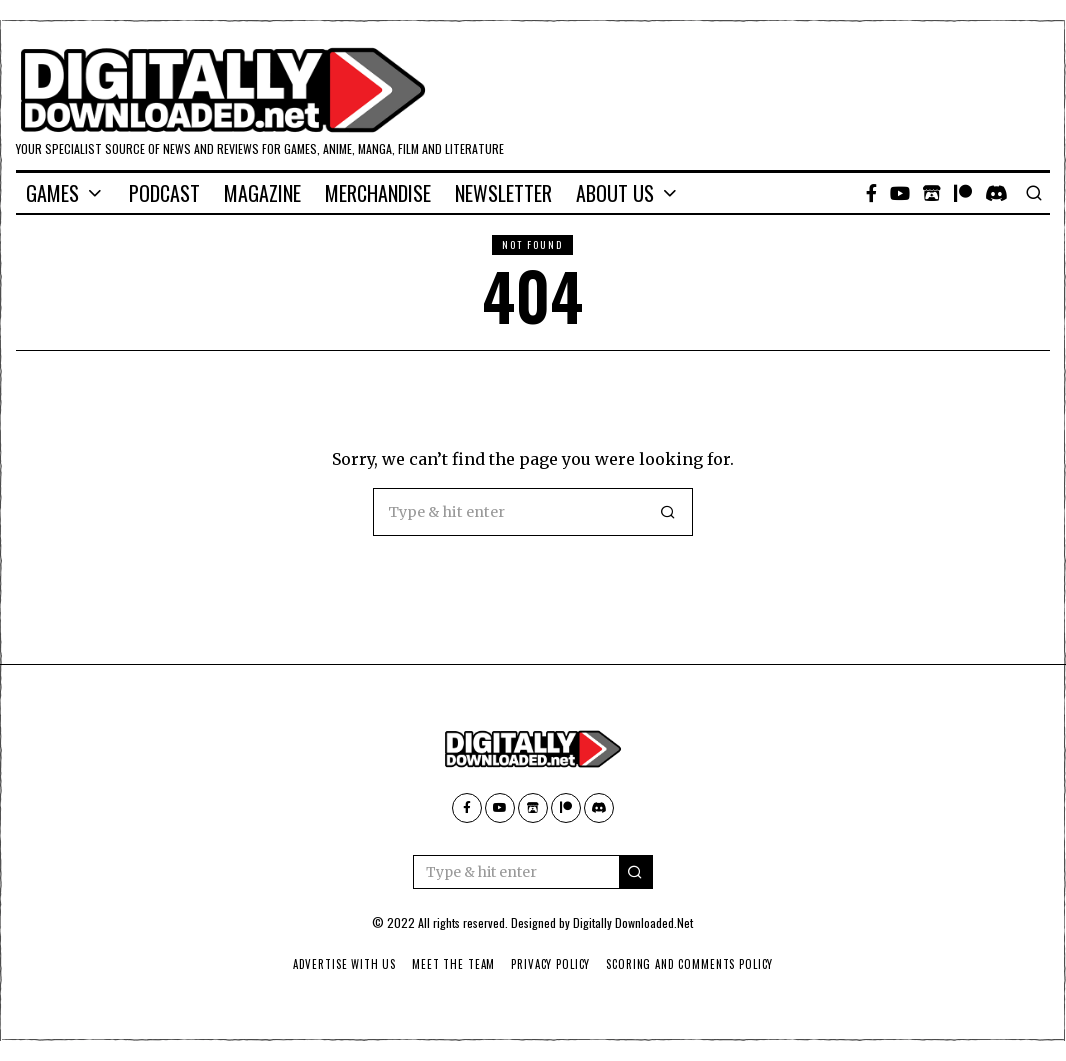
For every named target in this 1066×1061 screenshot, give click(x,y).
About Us (615, 193)
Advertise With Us (340, 964)
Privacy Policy (550, 964)
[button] (669, 512)
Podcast (164, 193)
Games (52, 193)
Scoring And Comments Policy (692, 964)
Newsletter (503, 193)
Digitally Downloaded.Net (633, 922)
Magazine (262, 193)
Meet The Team (451, 964)
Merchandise (378, 193)
